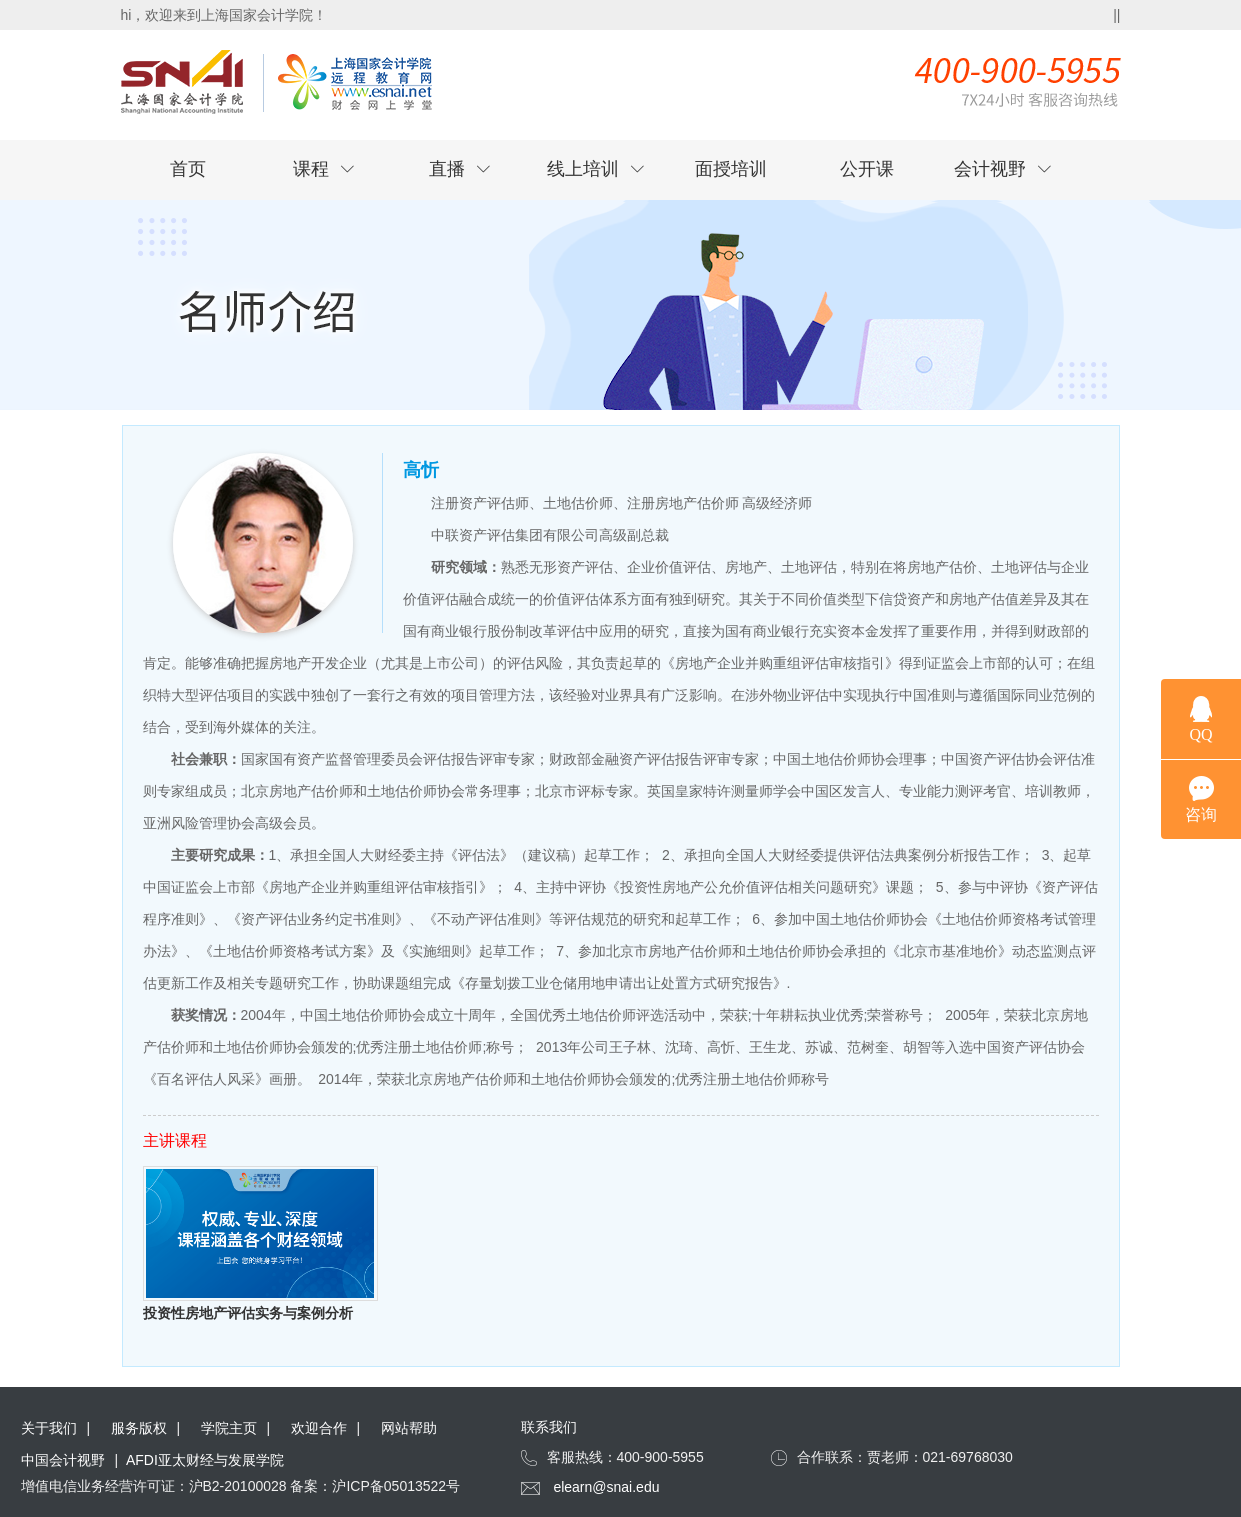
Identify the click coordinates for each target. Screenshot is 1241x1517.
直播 (460, 169)
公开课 (867, 169)
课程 (324, 169)
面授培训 (731, 169)
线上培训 (596, 169)
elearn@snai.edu (606, 1487)
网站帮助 (409, 1428)
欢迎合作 (319, 1428)
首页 (188, 169)
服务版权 (139, 1428)
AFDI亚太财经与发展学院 (205, 1460)
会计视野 (1003, 169)
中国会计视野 (63, 1460)
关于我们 (49, 1428)
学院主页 (229, 1428)
